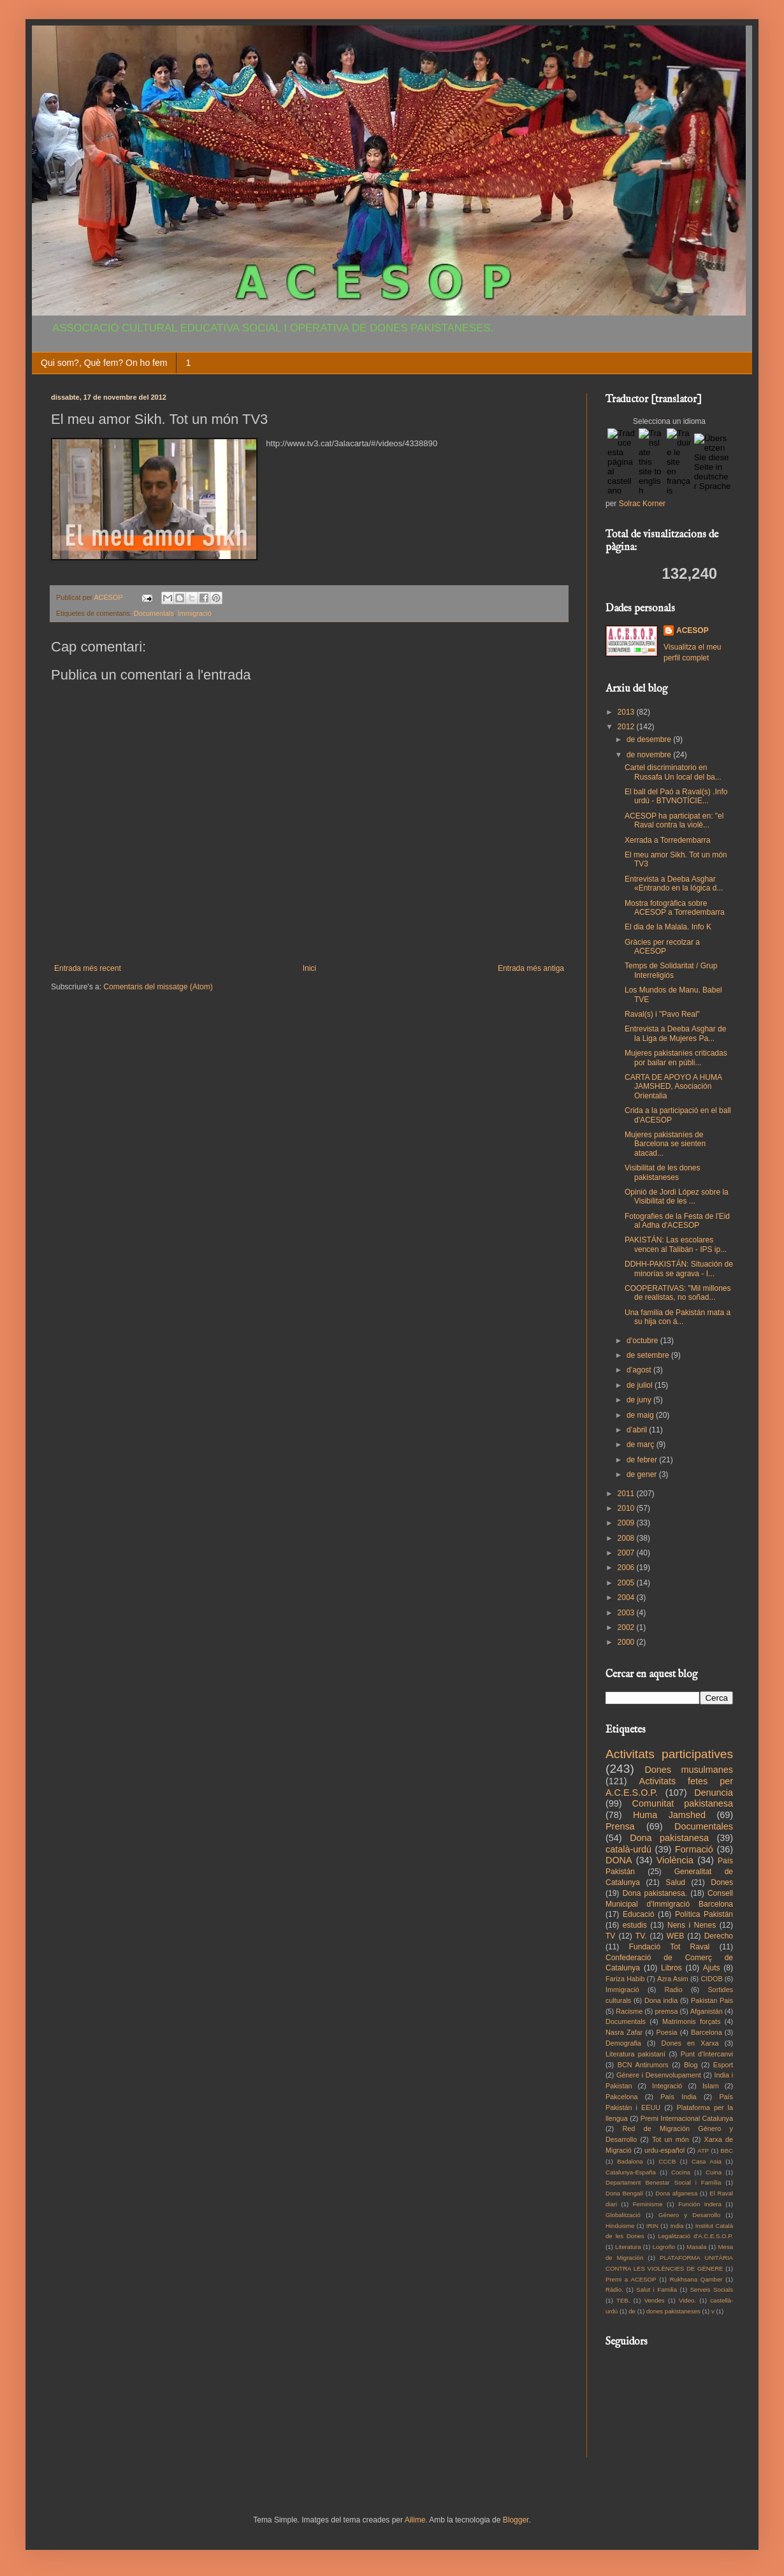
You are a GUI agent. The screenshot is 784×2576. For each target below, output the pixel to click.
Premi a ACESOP (631, 2279)
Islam (710, 2086)
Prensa (620, 1826)
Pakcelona (621, 2096)
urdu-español (664, 2150)
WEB (675, 1936)
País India (678, 2096)
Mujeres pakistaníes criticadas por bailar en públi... (676, 1057)
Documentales (703, 1826)
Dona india (661, 2000)
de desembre (650, 739)
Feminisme (648, 2204)
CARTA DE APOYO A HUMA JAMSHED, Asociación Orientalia (673, 1086)
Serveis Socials (711, 2289)
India (676, 2225)
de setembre (649, 1355)
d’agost (640, 1369)
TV (610, 1936)
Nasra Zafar (624, 2032)
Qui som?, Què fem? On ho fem (104, 363)
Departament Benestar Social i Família (663, 2182)
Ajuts (711, 1967)
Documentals (154, 613)
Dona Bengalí (624, 2193)
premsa (666, 2011)
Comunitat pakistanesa (682, 1803)
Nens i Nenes (691, 1925)
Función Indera (700, 2204)
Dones (722, 1882)
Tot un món (670, 2139)
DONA (619, 1860)
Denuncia (713, 1792)
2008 (627, 1538)
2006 (627, 1567)
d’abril (638, 1429)
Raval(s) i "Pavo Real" (662, 1014)
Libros (671, 1967)
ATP (703, 2150)
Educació (638, 1914)
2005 (627, 1582)
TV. (641, 1936)
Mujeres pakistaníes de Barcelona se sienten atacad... (665, 1144)
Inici (309, 968)
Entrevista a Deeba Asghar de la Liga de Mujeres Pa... (675, 1033)
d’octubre (643, 1340)
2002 (627, 1627)
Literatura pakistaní (635, 2054)
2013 (627, 712)
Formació (694, 1849)
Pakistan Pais (712, 2000)
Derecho (718, 1936)
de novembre (650, 754)
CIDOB (711, 1979)
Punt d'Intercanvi (707, 2054)
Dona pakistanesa (669, 1838)
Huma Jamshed (669, 1815)
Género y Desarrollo (689, 2214)
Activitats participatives (669, 1754)
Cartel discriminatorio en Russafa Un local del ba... (673, 772)
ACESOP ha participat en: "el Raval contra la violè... (674, 820)
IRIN (652, 2225)
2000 (627, 1642)
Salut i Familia (656, 2289)
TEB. (623, 2300)
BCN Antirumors (643, 2065)
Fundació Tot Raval (669, 1946)
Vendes (654, 2300)
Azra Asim (672, 1979)
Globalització (623, 2214)
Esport (723, 2065)
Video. (687, 2300)
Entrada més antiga (531, 968)
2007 (627, 1552)
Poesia (667, 2032)
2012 (627, 726)
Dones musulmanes (688, 1770)
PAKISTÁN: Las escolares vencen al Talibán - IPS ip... (676, 1244)
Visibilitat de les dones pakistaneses (663, 1172)
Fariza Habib (625, 1979)
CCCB (667, 2161)
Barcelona (706, 2032)
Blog (691, 2065)
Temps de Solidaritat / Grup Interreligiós (671, 970)
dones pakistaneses (673, 2311)
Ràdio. (614, 2289)
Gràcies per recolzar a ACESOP (662, 947)
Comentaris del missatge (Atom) (157, 986)
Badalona (630, 2161)
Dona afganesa (676, 2193)
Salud (675, 1882)
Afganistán (706, 2011)
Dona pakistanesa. (655, 1893)
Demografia (623, 2043)
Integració (667, 2086)
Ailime (415, 2519)
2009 (627, 1522)
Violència (675, 1860)
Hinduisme (620, 2225)
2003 (627, 1612)
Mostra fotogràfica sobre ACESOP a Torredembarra (675, 908)
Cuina (714, 2172)
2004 (627, 1597)
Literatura (628, 2246)
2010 (627, 1508)
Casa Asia (707, 2161)
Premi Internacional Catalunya (687, 2118)
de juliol (641, 1385)
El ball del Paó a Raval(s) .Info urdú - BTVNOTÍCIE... (676, 796)
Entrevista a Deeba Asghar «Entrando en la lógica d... (674, 883)
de (631, 2311)
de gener (643, 1474)
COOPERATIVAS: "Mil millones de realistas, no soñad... (678, 1293)
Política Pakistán (704, 1914)
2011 (627, 1493)
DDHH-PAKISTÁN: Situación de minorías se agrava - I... (679, 1268)
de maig (641, 1415)
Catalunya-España (631, 2172)
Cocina (680, 2172)
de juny (640, 1399)
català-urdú (628, 1849)
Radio (674, 1989)
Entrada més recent (87, 968)
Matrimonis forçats (691, 2021)
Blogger (516, 2519)
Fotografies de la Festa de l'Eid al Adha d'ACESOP (677, 1221)
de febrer (643, 1459)
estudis (635, 1925)
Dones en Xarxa (690, 2043)
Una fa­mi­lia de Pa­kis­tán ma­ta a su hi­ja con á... (677, 1317)
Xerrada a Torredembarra (668, 840)
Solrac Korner (642, 503)
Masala (696, 2246)
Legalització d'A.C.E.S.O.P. (695, 2235)
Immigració (195, 613)
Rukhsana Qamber (696, 2279)
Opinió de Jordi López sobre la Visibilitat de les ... (677, 1196)
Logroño (664, 2246)
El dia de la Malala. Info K (668, 926)
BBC (726, 2150)
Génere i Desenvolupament (658, 2075)
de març (642, 1444)
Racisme (629, 2011)
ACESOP (692, 630)
